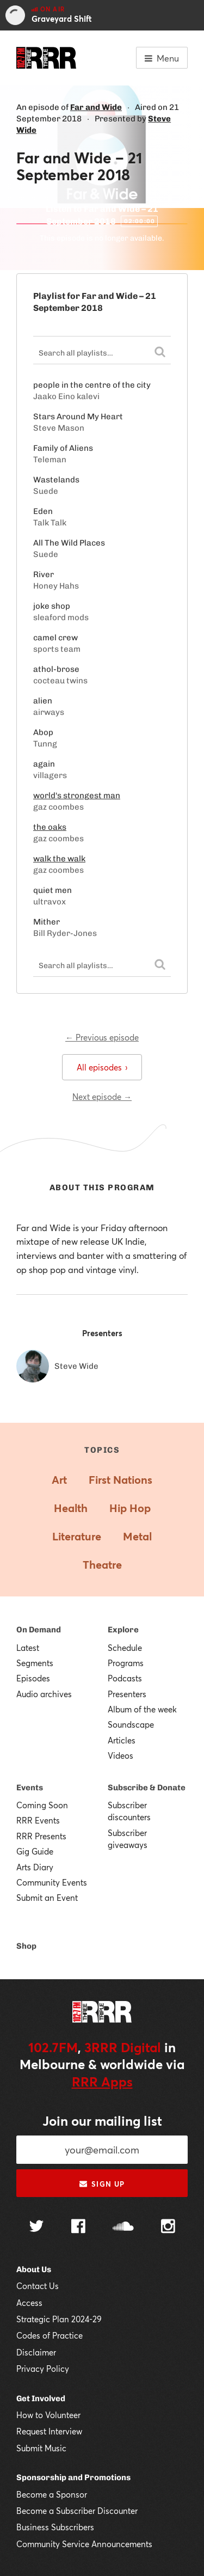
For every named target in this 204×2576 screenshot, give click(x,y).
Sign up (102, 2184)
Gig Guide (34, 1851)
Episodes (33, 1678)
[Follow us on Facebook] (78, 2227)
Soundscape (131, 1724)
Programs (126, 1662)
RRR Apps (102, 2081)
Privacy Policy (42, 2368)
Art (59, 1479)
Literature (76, 1536)
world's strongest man (76, 795)
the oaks (49, 827)
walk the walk (59, 859)
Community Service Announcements (84, 2543)
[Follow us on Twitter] (36, 2227)
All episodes (102, 1067)
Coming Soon (42, 1805)
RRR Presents (41, 1836)
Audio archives (44, 1693)
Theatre (102, 1564)
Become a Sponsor (51, 2494)
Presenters (127, 1693)
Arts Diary (34, 1867)
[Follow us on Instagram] (168, 2227)
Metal (137, 1536)
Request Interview (49, 2431)
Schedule (125, 1647)
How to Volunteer (48, 2414)
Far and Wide (96, 107)
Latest (27, 1647)
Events (29, 1787)
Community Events (51, 1882)
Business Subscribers (55, 2527)
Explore (123, 1630)
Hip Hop (130, 1508)
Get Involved (40, 2398)
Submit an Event (47, 1897)
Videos (120, 1755)
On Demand (38, 1630)
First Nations (120, 1479)
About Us (33, 2269)
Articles (121, 1740)
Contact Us (37, 2285)
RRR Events (38, 1820)
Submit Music (41, 2448)
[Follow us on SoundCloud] (123, 2227)
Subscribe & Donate (147, 1787)
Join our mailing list (102, 2121)
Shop (26, 1946)
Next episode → (102, 1096)
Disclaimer (36, 2352)
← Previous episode (102, 1037)
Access (29, 2302)
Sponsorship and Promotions (73, 2477)
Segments (34, 1662)
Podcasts (125, 1678)
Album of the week (142, 1709)
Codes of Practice (49, 2335)
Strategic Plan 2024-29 (59, 2319)
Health (71, 1508)
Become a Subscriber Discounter (77, 2510)
